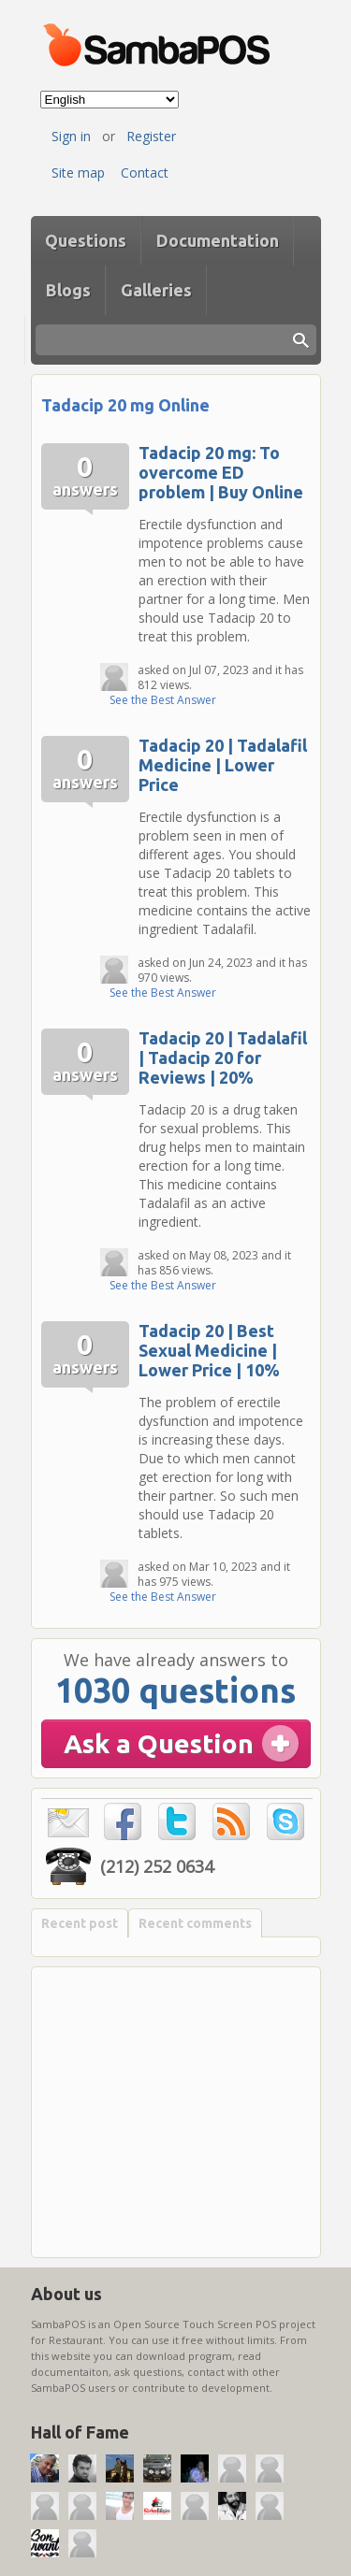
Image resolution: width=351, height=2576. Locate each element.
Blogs (68, 290)
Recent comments (195, 1923)
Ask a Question (159, 1743)
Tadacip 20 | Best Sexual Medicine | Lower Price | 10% (209, 1350)
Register (151, 136)
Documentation (217, 240)
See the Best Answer (163, 700)
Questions (85, 240)
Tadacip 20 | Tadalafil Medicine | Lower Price (223, 765)
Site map (78, 172)
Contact (144, 172)
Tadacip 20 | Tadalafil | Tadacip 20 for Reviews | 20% (223, 1058)
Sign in (71, 136)
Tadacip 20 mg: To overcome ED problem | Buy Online (221, 472)
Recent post (79, 1923)
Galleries (156, 290)
